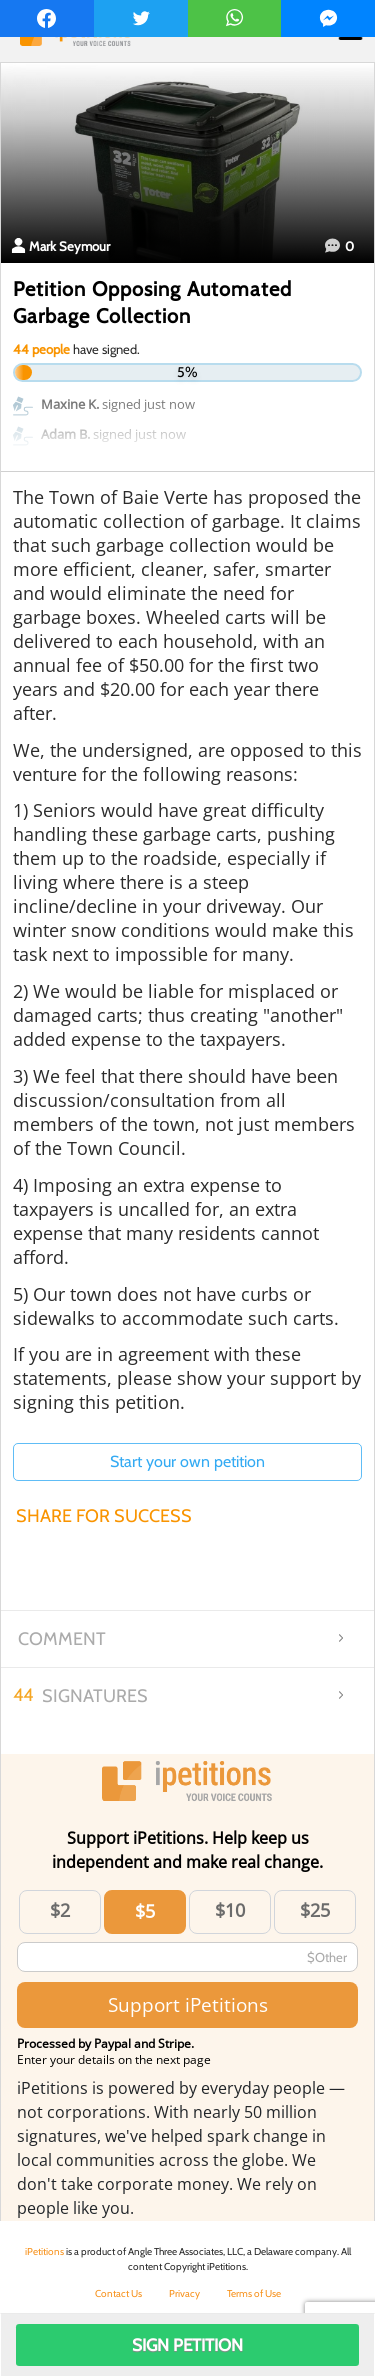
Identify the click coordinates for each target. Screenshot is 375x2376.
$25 (315, 1910)
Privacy (184, 2293)
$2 (60, 1910)
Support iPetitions (188, 2004)
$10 (230, 1910)
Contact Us (118, 2293)
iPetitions (44, 2251)
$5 (145, 1911)
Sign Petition (187, 2345)
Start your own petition (187, 1461)
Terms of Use (254, 2293)
